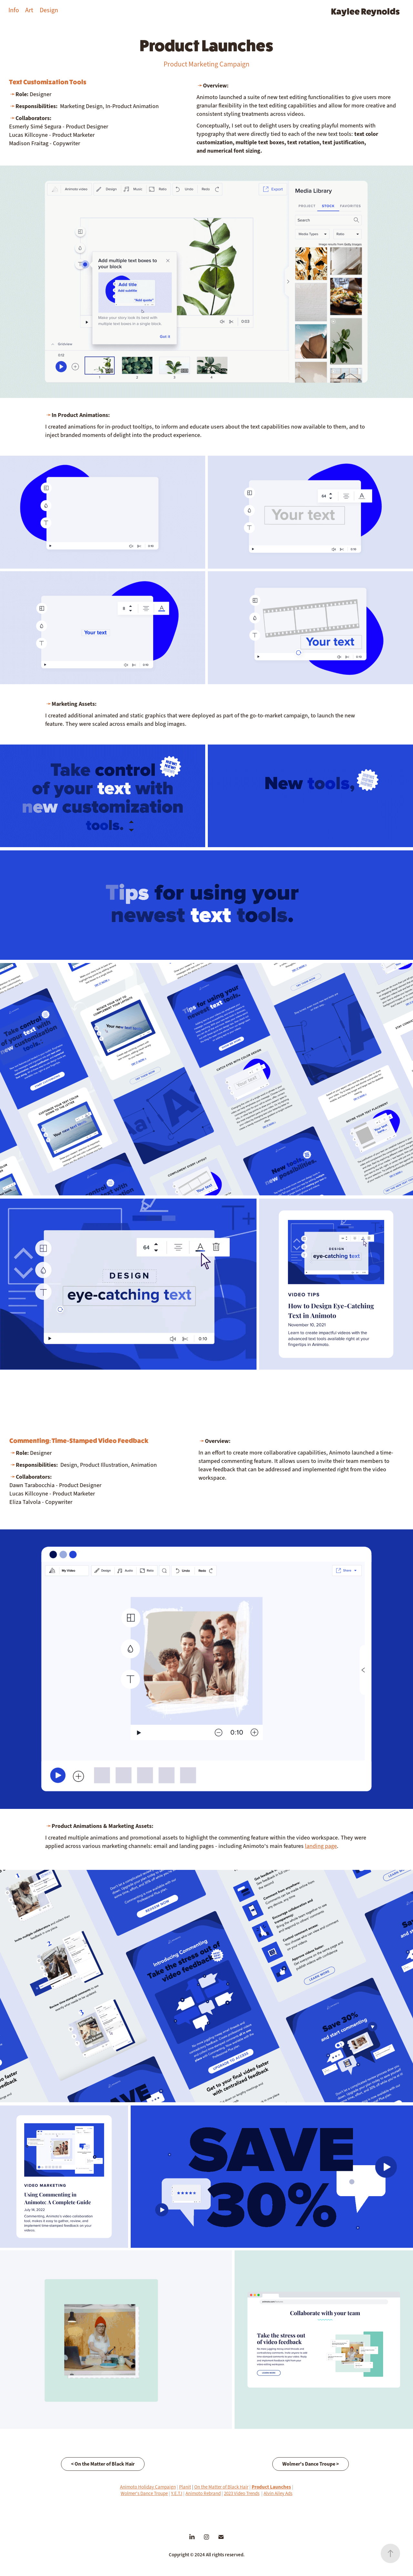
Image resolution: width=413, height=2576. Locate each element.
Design (49, 10)
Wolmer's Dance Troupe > (310, 2463)
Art (29, 10)
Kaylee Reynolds (365, 11)
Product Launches (271, 2487)
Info (13, 10)
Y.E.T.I (176, 2493)
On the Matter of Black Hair (221, 2487)
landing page (321, 1846)
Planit (185, 2487)
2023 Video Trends (241, 2493)
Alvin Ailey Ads (278, 2493)
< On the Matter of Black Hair (103, 2463)
